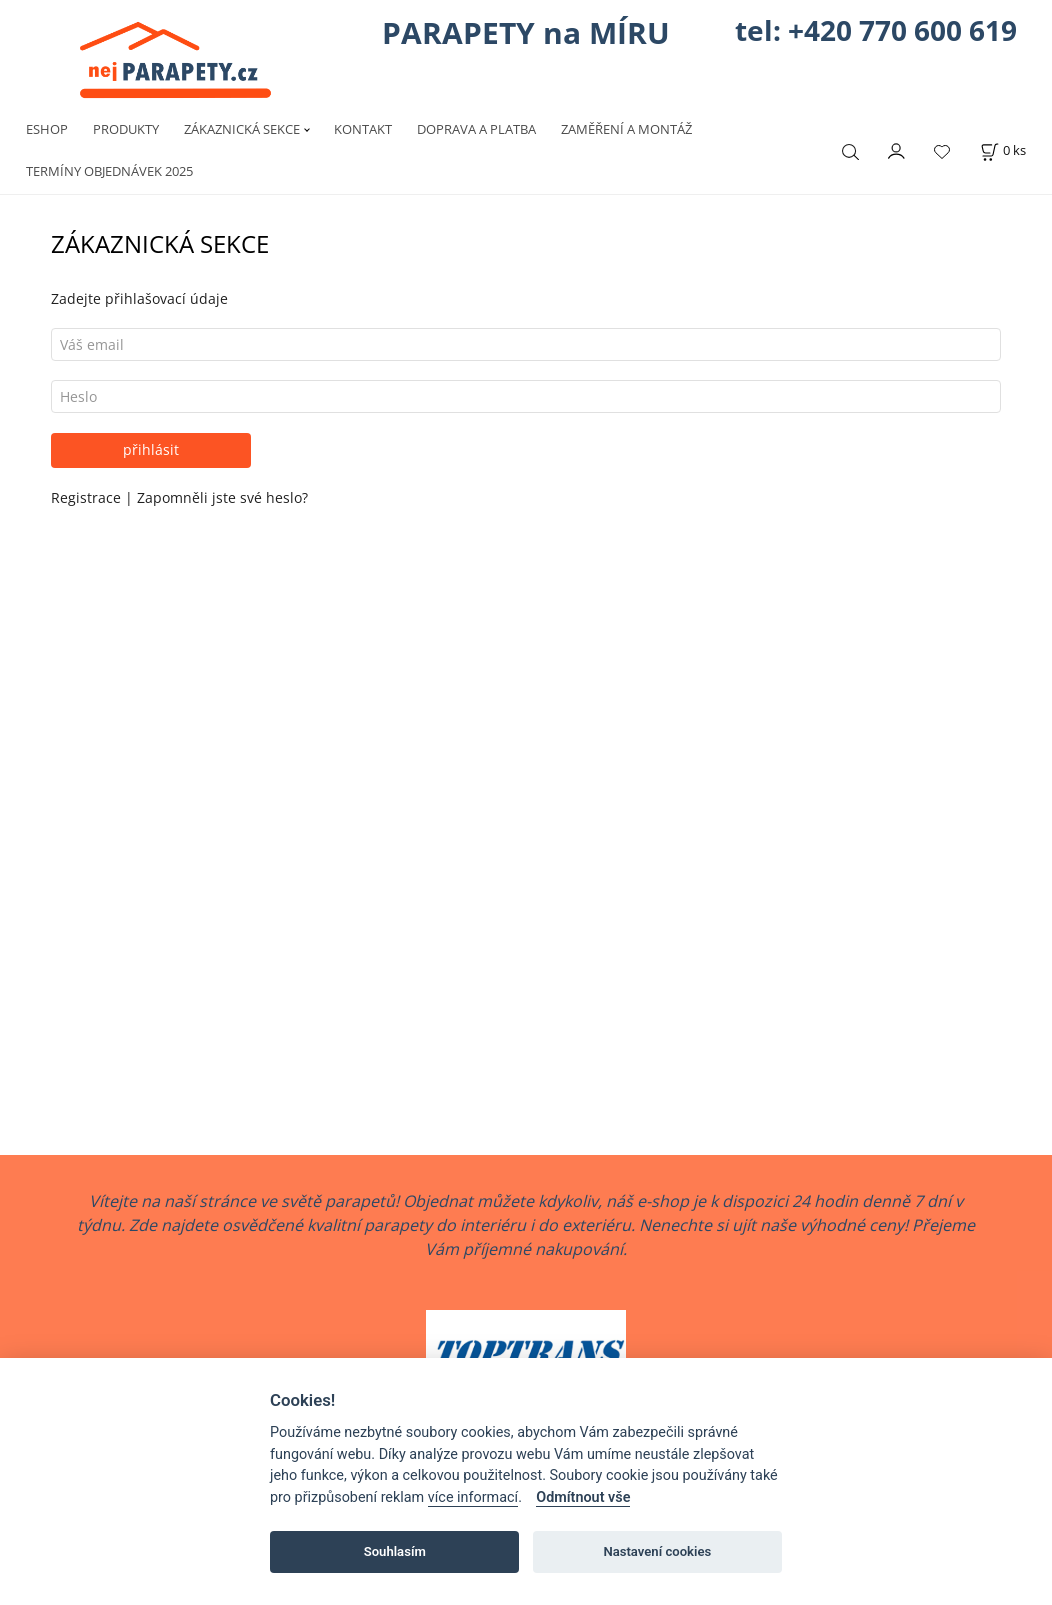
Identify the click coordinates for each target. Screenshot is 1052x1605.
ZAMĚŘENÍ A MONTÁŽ (626, 129)
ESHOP (47, 129)
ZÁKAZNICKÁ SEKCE (242, 129)
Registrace (88, 497)
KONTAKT (363, 129)
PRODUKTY (126, 129)
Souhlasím (395, 1551)
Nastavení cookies (657, 1551)
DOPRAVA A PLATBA (476, 129)
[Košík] (1003, 150)
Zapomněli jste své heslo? (222, 497)
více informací (473, 1497)
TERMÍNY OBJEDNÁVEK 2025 (109, 171)
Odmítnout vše (583, 1497)
